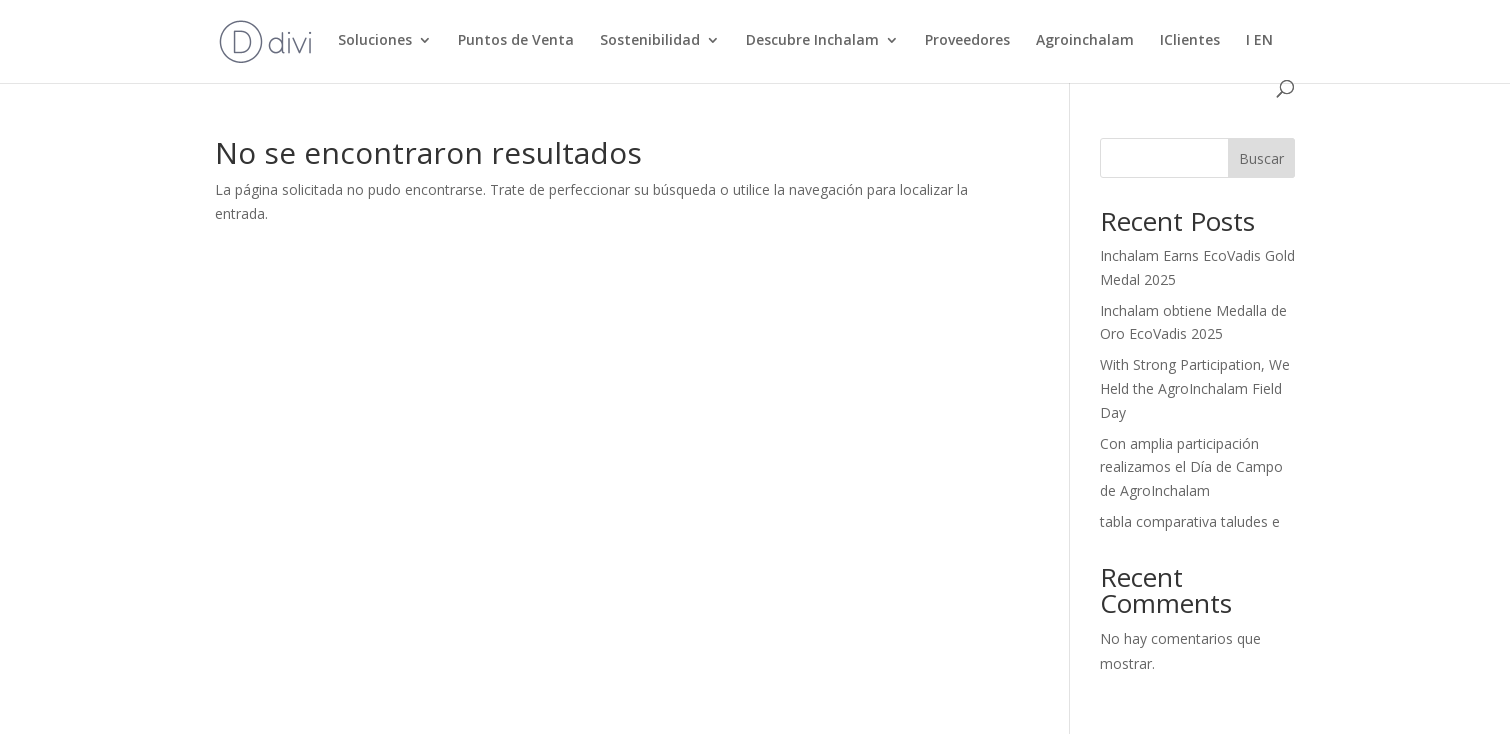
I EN (1259, 41)
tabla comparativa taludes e (1190, 521)
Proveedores (967, 41)
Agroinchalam (1085, 41)
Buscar (1261, 158)
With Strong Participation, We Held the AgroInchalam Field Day (1195, 388)
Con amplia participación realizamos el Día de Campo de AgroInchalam (1191, 467)
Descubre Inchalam (812, 41)
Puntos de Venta (516, 41)
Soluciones (375, 41)
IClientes (1190, 41)
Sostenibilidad (650, 41)
